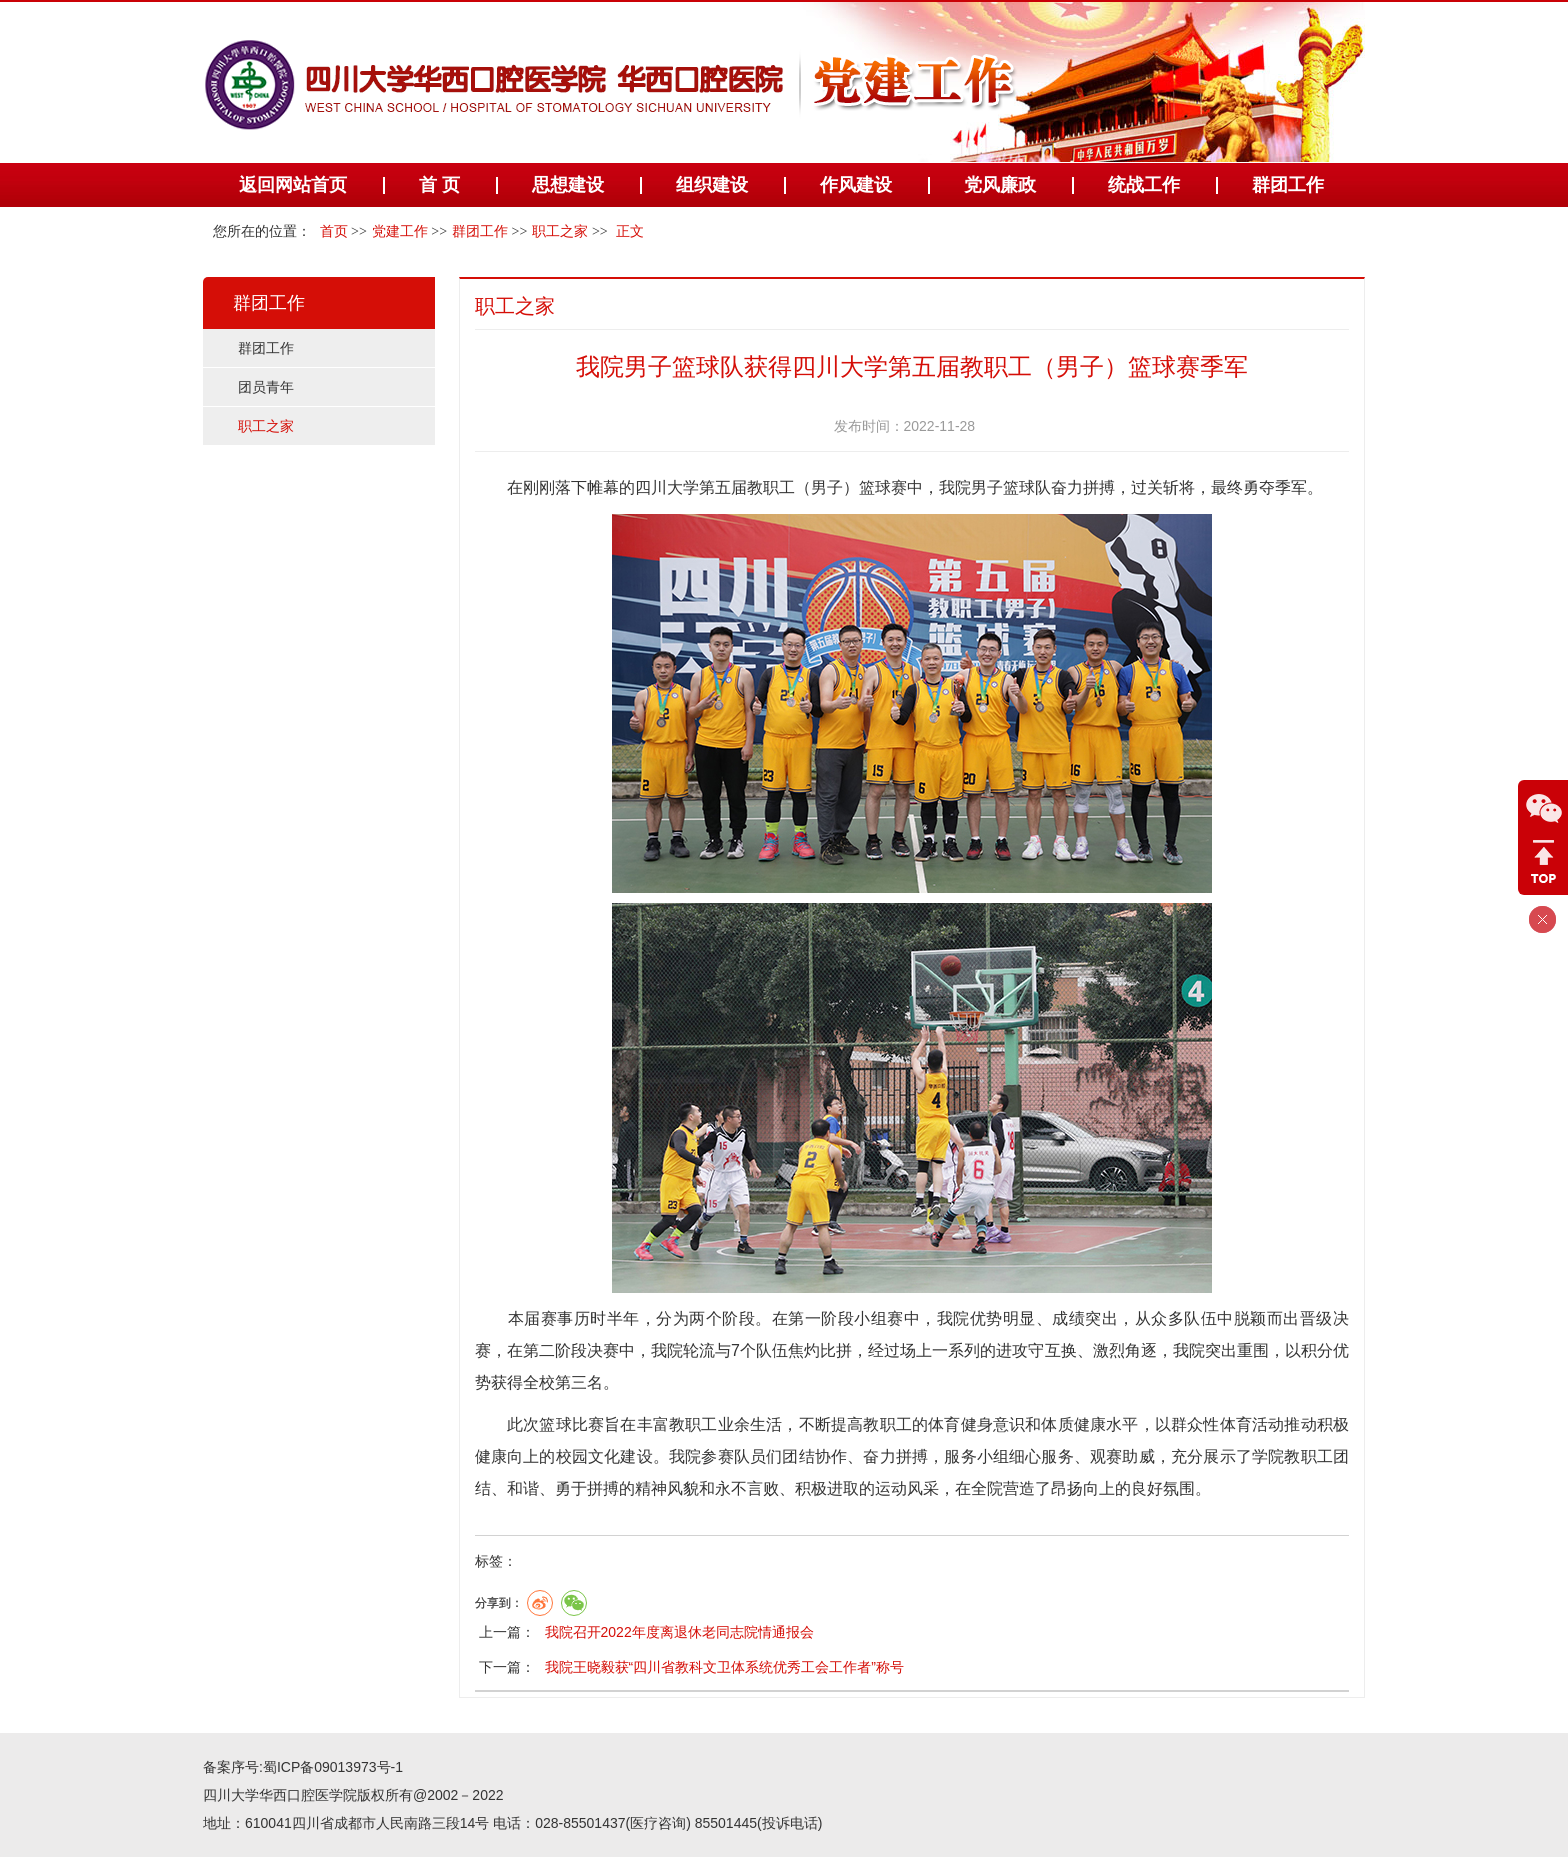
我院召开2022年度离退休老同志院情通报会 (679, 1632)
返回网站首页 (293, 185)
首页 (334, 231)
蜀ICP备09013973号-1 (333, 1767)
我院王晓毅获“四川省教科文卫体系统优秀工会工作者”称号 (724, 1667)
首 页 (439, 185)
